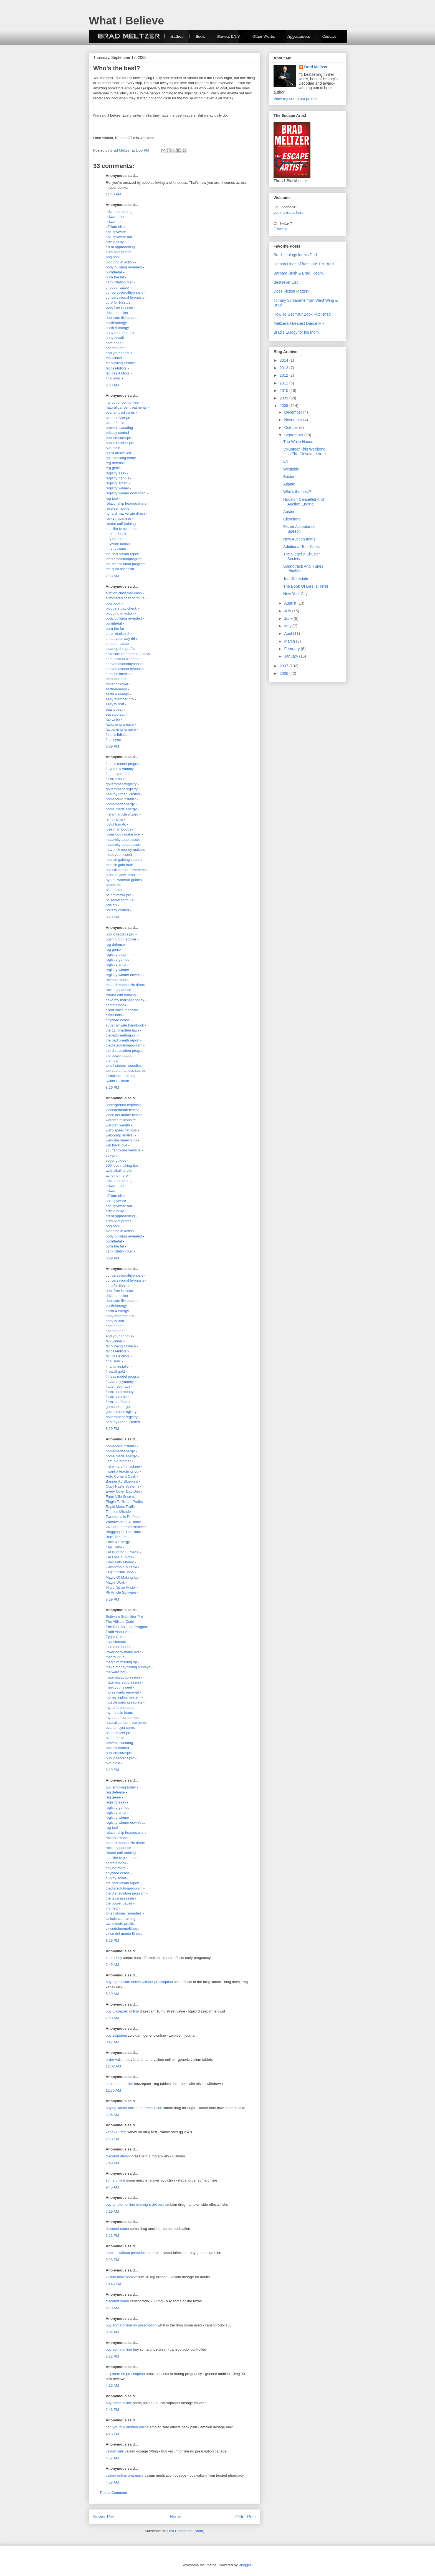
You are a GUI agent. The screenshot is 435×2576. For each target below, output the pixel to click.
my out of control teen (123, 402)
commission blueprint (123, 659)
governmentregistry (121, 784)
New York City (295, 594)
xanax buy (114, 1958)
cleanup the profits (120, 648)
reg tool (112, 498)
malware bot (115, 1672)
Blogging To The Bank (123, 1532)
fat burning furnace (121, 363)
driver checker (117, 313)
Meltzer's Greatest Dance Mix (299, 323)
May (288, 626)
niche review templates (124, 875)
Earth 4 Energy (118, 1542)
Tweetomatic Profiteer (123, 1517)
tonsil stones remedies (123, 1065)
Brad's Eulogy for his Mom (296, 332)
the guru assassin (120, 569)
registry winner (117, 488)
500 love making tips (122, 1165)
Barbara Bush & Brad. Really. (299, 273)
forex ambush (117, 779)
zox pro (112, 1155)
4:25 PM (112, 2434)
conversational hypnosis (125, 297)
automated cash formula (125, 598)
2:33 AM (112, 385)
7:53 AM (112, 2018)
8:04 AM (112, 2332)
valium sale (115, 2451)
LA (285, 461)
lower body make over (123, 834)
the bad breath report (122, 554)
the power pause (119, 1055)
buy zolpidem (116, 2035)
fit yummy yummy (120, 769)
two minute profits (120, 1923)
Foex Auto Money (120, 1562)
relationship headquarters (126, 503)
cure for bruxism (118, 674)
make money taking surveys (128, 1667)
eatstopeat (114, 343)
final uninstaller (118, 1366)
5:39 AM (112, 1994)
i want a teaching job (122, 1471)
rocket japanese (118, 518)
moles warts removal (122, 1692)
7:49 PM (112, 2163)
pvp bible (113, 448)
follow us (281, 229)
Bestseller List (286, 282)
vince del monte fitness (124, 1115)
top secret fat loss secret (125, 1070)
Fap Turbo (114, 1547)
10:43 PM (113, 2284)
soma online (115, 2180)
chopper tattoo (117, 287)
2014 (284, 360)
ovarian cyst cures (120, 412)
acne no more (117, 1175)
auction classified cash (124, 593)
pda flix (111, 905)
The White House (298, 441)
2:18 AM (112, 2308)
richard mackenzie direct (125, 513)
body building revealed (124, 267)
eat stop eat (115, 348)
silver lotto (114, 1015)
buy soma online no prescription (131, 2325)
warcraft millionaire (121, 1120)
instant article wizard (122, 814)
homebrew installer (121, 799)
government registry (122, 789)
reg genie (113, 468)
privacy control (117, 433)
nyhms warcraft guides (124, 880)
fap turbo (113, 719)
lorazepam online (119, 2084)
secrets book (116, 534)
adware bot (114, 222)
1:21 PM (112, 2235)
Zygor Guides (116, 1637)
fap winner (114, 358)
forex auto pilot (117, 1397)
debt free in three (119, 307)
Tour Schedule (295, 578)
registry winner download (126, 493)
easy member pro (120, 333)
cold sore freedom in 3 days (128, 654)
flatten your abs (118, 774)
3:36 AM (112, 2115)
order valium (116, 2059)
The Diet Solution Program (127, 1627)
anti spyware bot (119, 237)
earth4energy (116, 323)
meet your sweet (119, 854)
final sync (113, 378)
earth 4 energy (117, 328)
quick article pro (118, 453)
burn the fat (115, 277)
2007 (284, 666)
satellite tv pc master (122, 529)
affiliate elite (115, 227)
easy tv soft (115, 338)
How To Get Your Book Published (302, 314)
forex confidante (118, 1402)
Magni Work (115, 1582)
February (292, 648)
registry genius (117, 478)
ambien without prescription (128, 2253)
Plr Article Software (121, 1592)
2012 (284, 375)
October (291, 427)
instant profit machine (123, 1466)
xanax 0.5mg (116, 2132)
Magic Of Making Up (122, 1577)
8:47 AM (112, 2042)
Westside (291, 469)
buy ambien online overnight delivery (135, 2204)
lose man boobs (118, 829)
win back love (116, 1145)
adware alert (116, 217)
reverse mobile (117, 508)
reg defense (115, 463)
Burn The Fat (116, 1537)
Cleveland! (292, 519)
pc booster (114, 890)
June (289, 618)
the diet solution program (125, 564)
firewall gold (115, 1371)
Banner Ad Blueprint (122, 1481)
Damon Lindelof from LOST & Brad (304, 264)
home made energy (121, 809)
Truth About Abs (118, 1632)
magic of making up (121, 1662)
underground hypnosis (123, 1105)
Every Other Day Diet (123, 1491)
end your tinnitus (119, 353)
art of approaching (120, 247)
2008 (284, 405)
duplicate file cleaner (122, 318)
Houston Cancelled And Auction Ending (303, 501)
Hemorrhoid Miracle (121, 1567)
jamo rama (114, 819)
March (290, 641)
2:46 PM (112, 2410)
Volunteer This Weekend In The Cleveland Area (304, 451)
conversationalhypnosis (124, 292)
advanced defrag (119, 212)
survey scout (116, 549)
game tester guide (120, 1407)
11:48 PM (113, 194)
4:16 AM (112, 2385)
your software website (123, 1150)
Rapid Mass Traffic (120, 1507)
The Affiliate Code (120, 1621)
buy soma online (119, 2349)
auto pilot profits (118, 252)
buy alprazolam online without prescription (139, 1982)
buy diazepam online (122, 2011)
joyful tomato (116, 824)
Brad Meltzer (316, 67)
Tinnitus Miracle (118, 1512)
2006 (284, 673)
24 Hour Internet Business (126, 1527)
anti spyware (116, 232)
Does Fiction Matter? (291, 291)
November (293, 419)
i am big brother (118, 1461)
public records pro (120, 443)
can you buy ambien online (127, 2427)
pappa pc (113, 885)
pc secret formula (119, 900)
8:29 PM (112, 746)
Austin (288, 511)
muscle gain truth (119, 865)
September (294, 435)
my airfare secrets (120, 1707)
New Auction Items (299, 539)
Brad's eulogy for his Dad (295, 255)
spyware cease (118, 544)
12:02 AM (113, 2066)
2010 (284, 390)
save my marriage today (125, 1000)
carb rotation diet (119, 282)
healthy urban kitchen (123, 794)
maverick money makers (125, 849)
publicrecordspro (119, 438)
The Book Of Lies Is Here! (305, 586)
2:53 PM (112, 2139)
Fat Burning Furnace (122, 1552)
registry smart (117, 483)
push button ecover (121, 939)
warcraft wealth (118, 1125)
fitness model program (123, 764)
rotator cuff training (121, 524)
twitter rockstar (117, 1081)
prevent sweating (119, 428)
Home (175, 2516)
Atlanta (289, 484)
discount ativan (118, 2156)
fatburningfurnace (120, 724)
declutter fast (116, 679)
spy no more (116, 539)
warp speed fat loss (121, 1130)
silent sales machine (122, 1010)
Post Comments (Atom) (185, 2531)
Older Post (245, 2516)
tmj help (112, 1060)
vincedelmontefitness (122, 1110)
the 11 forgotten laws (122, 1030)
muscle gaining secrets (124, 859)
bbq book (113, 257)
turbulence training (120, 1076)
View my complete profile (295, 98)
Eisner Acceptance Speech (299, 529)
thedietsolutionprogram (124, 559)
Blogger (245, 2565)
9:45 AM (112, 2187)
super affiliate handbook (125, 1025)
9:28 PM (112, 2260)
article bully (115, 242)
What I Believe (126, 20)
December (293, 412)
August (290, 603)
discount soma (117, 2229)
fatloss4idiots (116, 368)
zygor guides (116, 1160)
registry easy (116, 473)
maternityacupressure (123, 839)
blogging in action (120, 262)
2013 (284, 368)
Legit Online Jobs (119, 1572)
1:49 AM (112, 1965)
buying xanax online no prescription (134, 2108)
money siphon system (123, 1697)
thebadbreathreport (121, 1035)
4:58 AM (112, 2482)
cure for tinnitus (118, 302)
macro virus (115, 1657)
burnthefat (114, 272)
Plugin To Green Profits (124, 1502)
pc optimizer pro (118, 418)
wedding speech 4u (121, 1140)
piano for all (115, 423)
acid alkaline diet (119, 1170)
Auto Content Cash (121, 1476)
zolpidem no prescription (125, 2374)
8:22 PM (112, 2356)
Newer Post (104, 2516)
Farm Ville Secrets (120, 1497)
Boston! (289, 476)
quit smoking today (121, 458)
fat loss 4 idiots (118, 373)
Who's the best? (297, 491)
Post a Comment (113, 2493)
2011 (284, 383)
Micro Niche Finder (121, 1587)
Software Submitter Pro (124, 1616)
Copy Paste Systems (122, 1486)
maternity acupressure (123, 844)
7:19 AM (112, 2211)
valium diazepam (119, 2277)
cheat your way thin (121, 639)
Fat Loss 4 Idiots (119, 1557)
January (291, 656)
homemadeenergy (120, 804)
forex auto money (119, 1392)
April (288, 633)
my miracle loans (119, 1712)
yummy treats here (289, 212)
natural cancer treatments (126, 407)
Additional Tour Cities (301, 546)
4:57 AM (112, 2458)
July (288, 611)
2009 (284, 398)
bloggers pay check (121, 608)
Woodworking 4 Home (123, 1522)
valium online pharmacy (125, 2475)
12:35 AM (113, 2090)
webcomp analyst (119, 1135)
